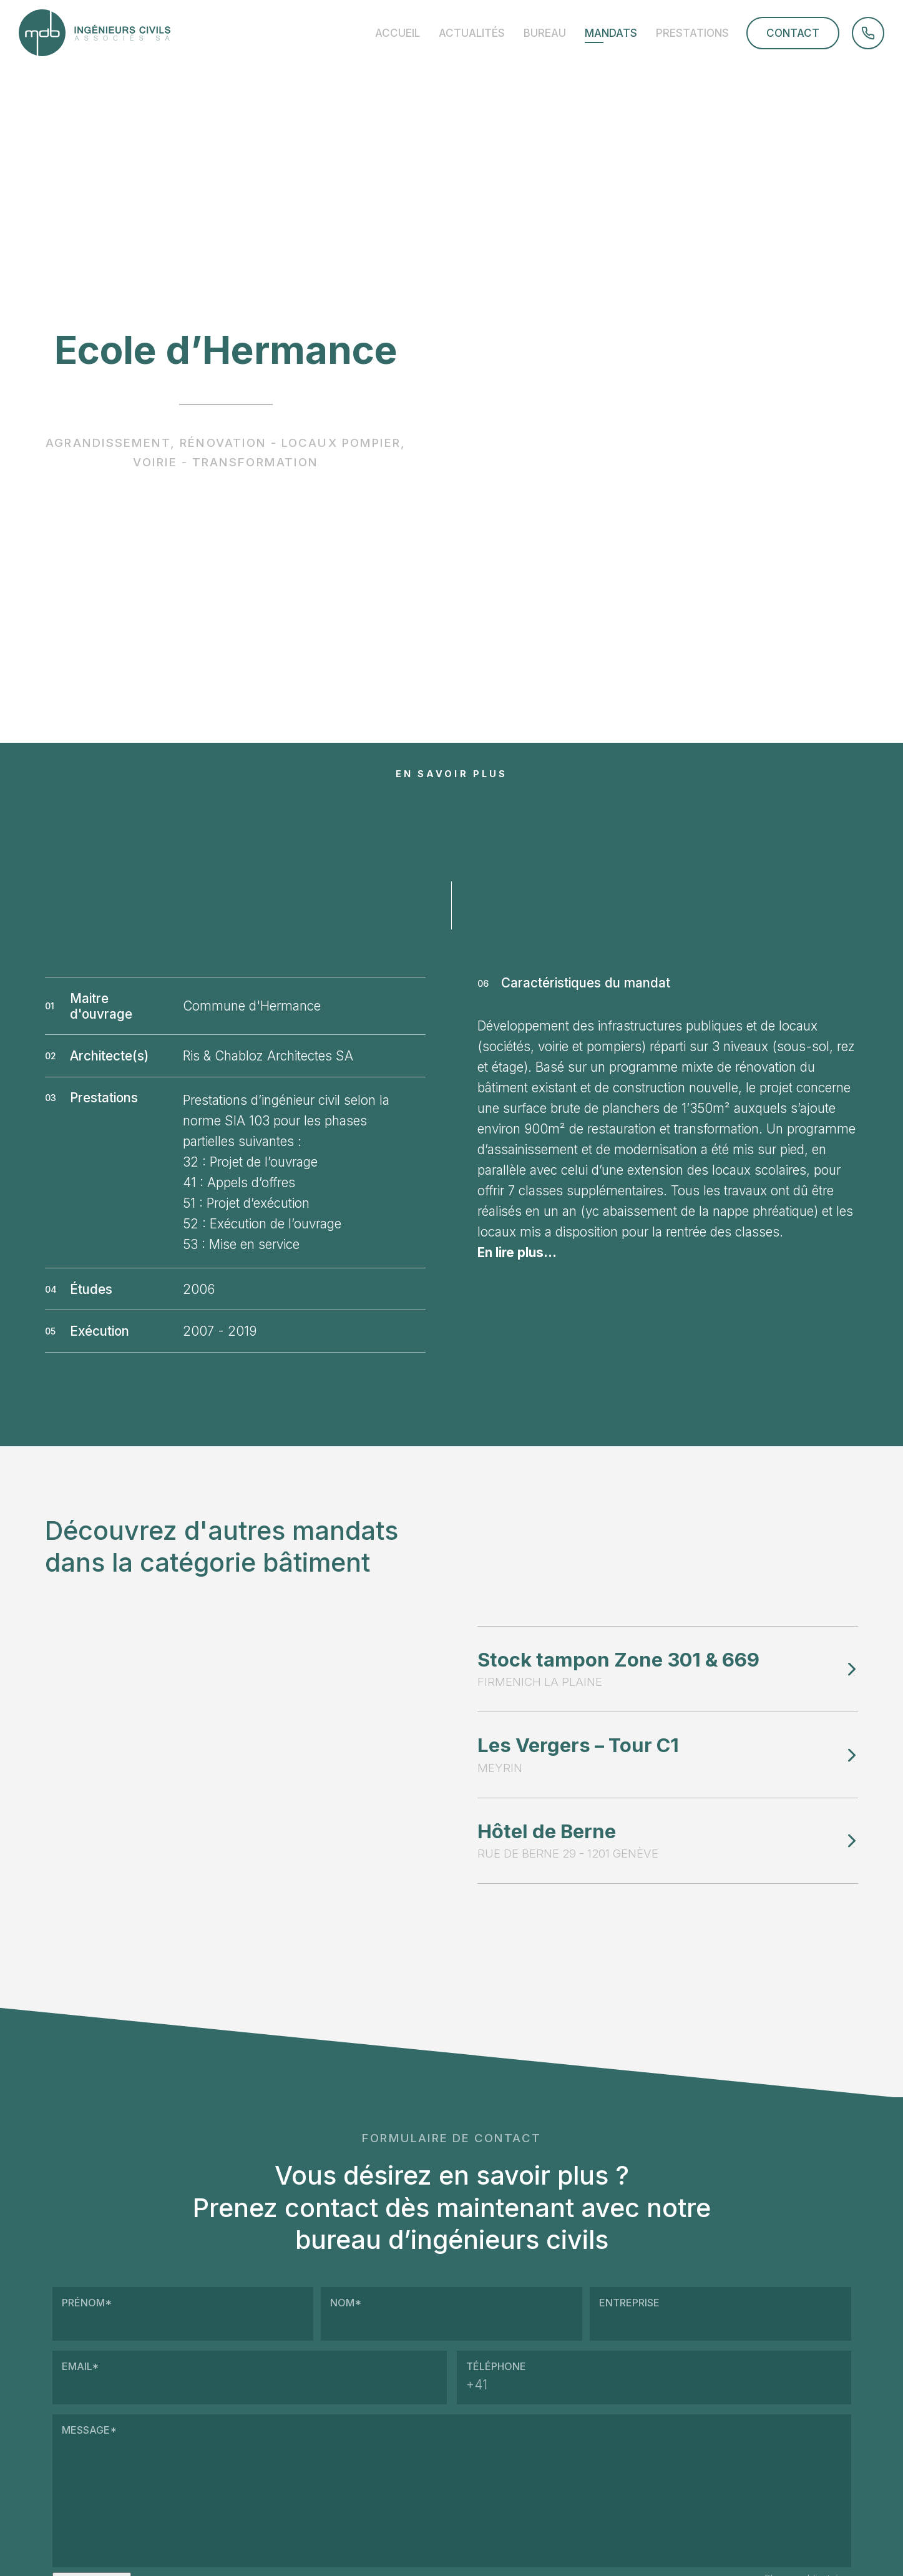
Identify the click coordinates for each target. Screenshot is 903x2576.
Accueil (397, 33)
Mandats (611, 33)
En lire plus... (517, 1252)
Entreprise (720, 2313)
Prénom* (183, 2313)
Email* (249, 2377)
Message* (452, 2491)
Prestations (692, 33)
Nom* (451, 2313)
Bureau (545, 33)
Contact (792, 33)
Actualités (472, 33)
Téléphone (654, 2377)
